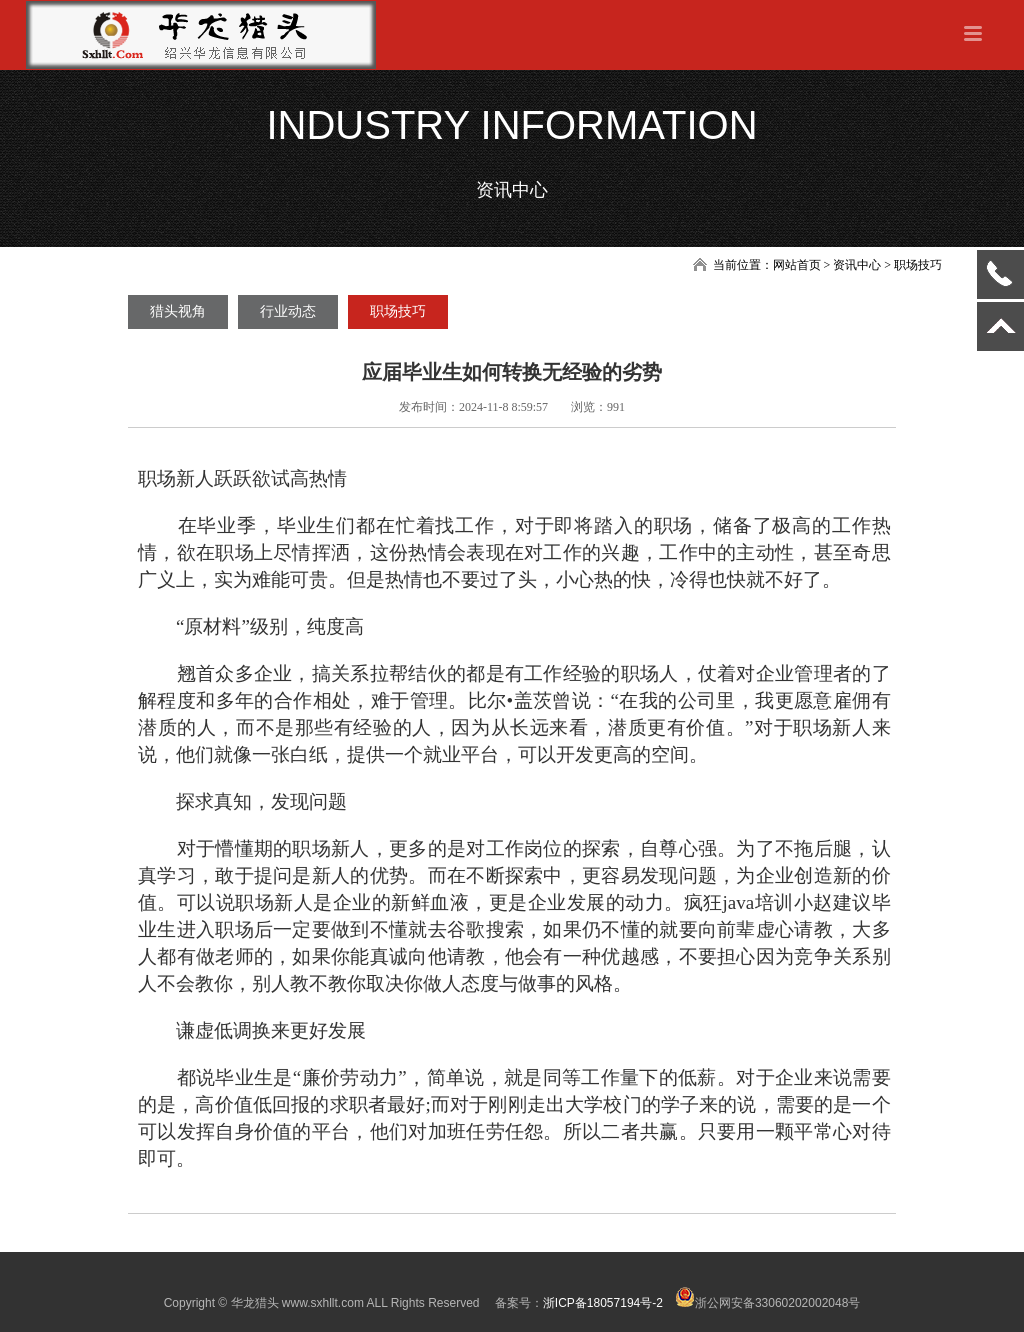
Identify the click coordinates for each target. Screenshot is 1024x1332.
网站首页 (797, 265)
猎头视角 (178, 311)
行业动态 (288, 311)
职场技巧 (398, 311)
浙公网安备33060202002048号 (767, 1303)
